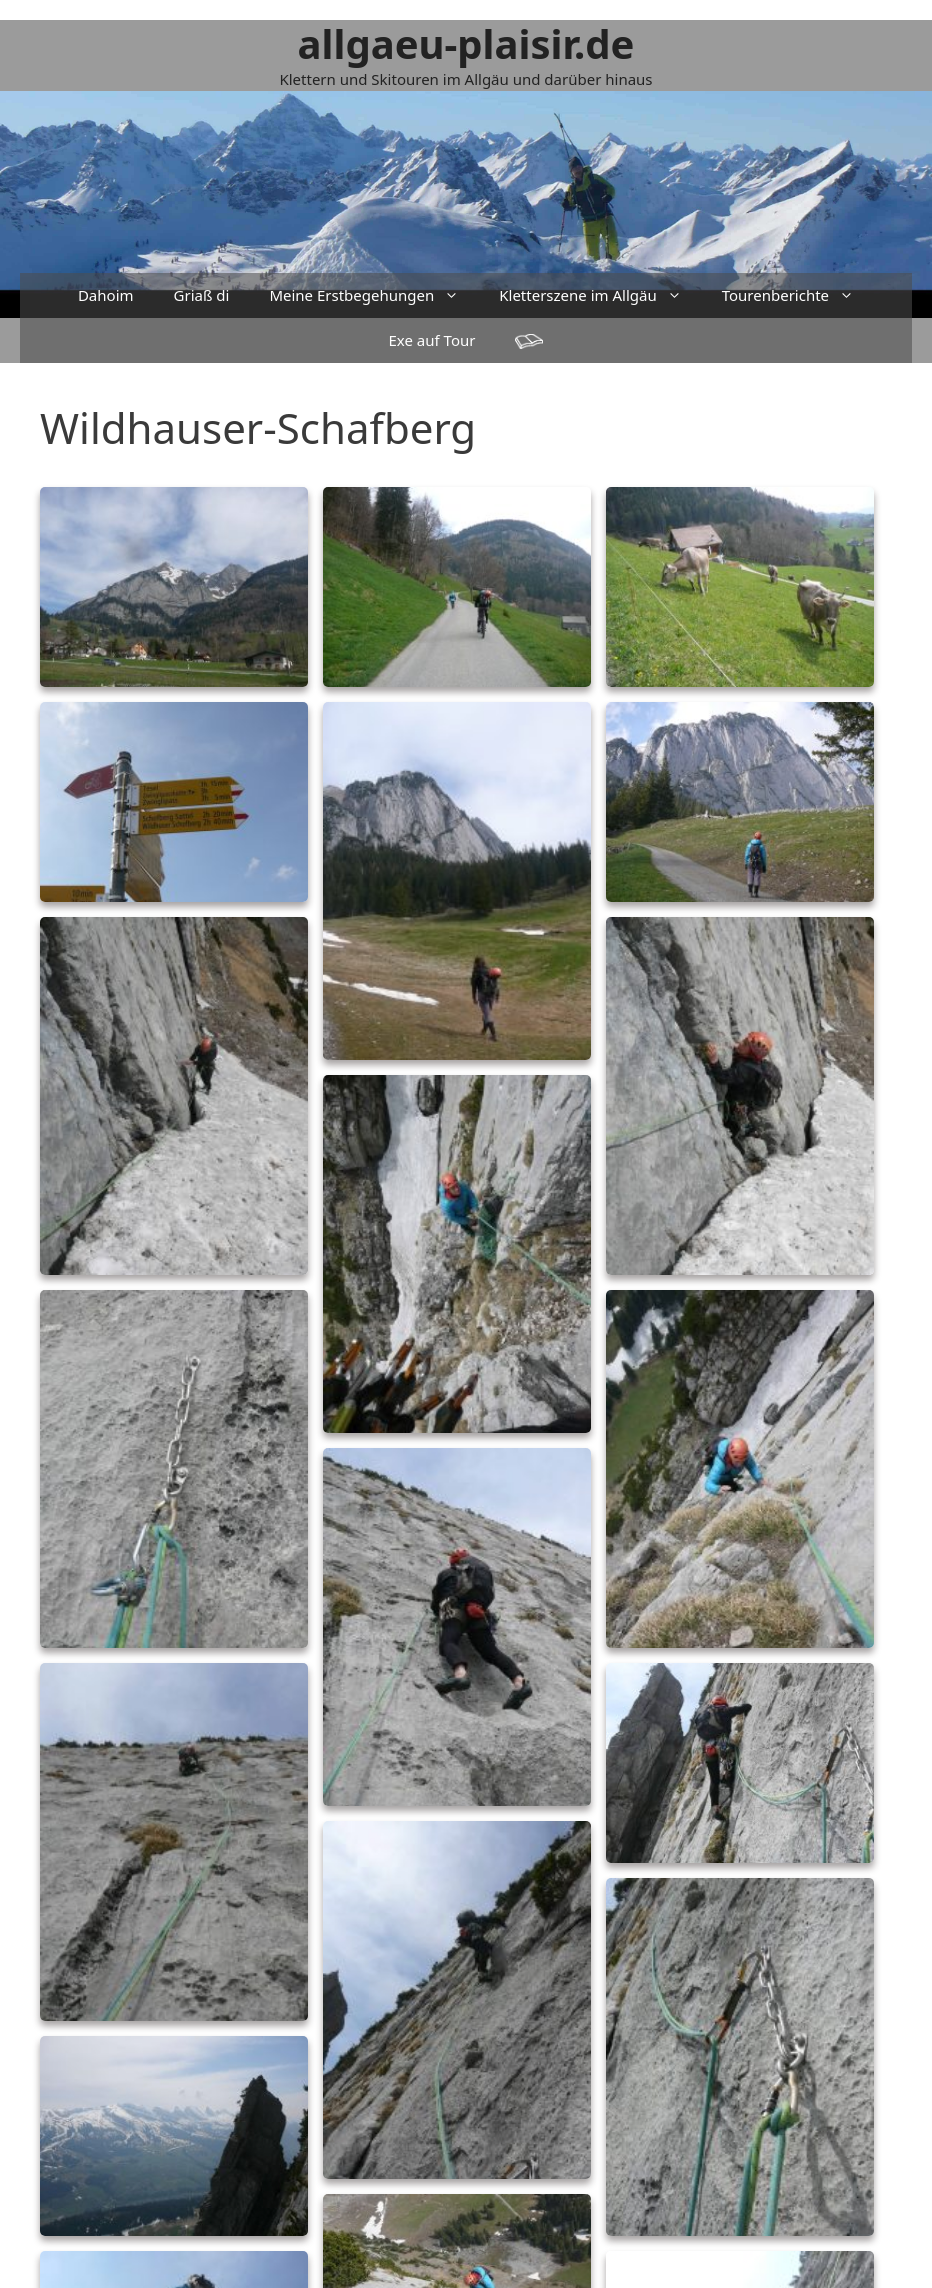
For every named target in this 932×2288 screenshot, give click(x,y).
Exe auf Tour (432, 340)
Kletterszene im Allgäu (600, 295)
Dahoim (106, 295)
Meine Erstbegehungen (374, 295)
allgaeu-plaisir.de (466, 43)
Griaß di (202, 295)
